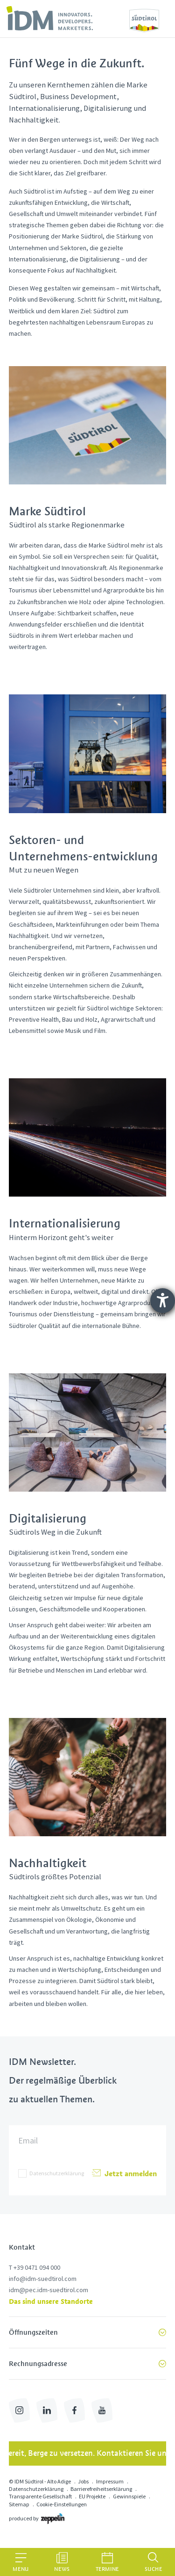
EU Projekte (92, 2496)
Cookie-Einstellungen (61, 2504)
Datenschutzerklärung (56, 2173)
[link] (50, 18)
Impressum (110, 2481)
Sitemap (19, 2504)
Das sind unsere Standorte (51, 2301)
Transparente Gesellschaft (40, 2496)
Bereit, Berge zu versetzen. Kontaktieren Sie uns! (88, 2453)
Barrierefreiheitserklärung (101, 2488)
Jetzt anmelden (124, 2173)
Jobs (83, 2481)
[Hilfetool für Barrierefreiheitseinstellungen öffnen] (162, 1300)
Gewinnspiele (129, 2496)
